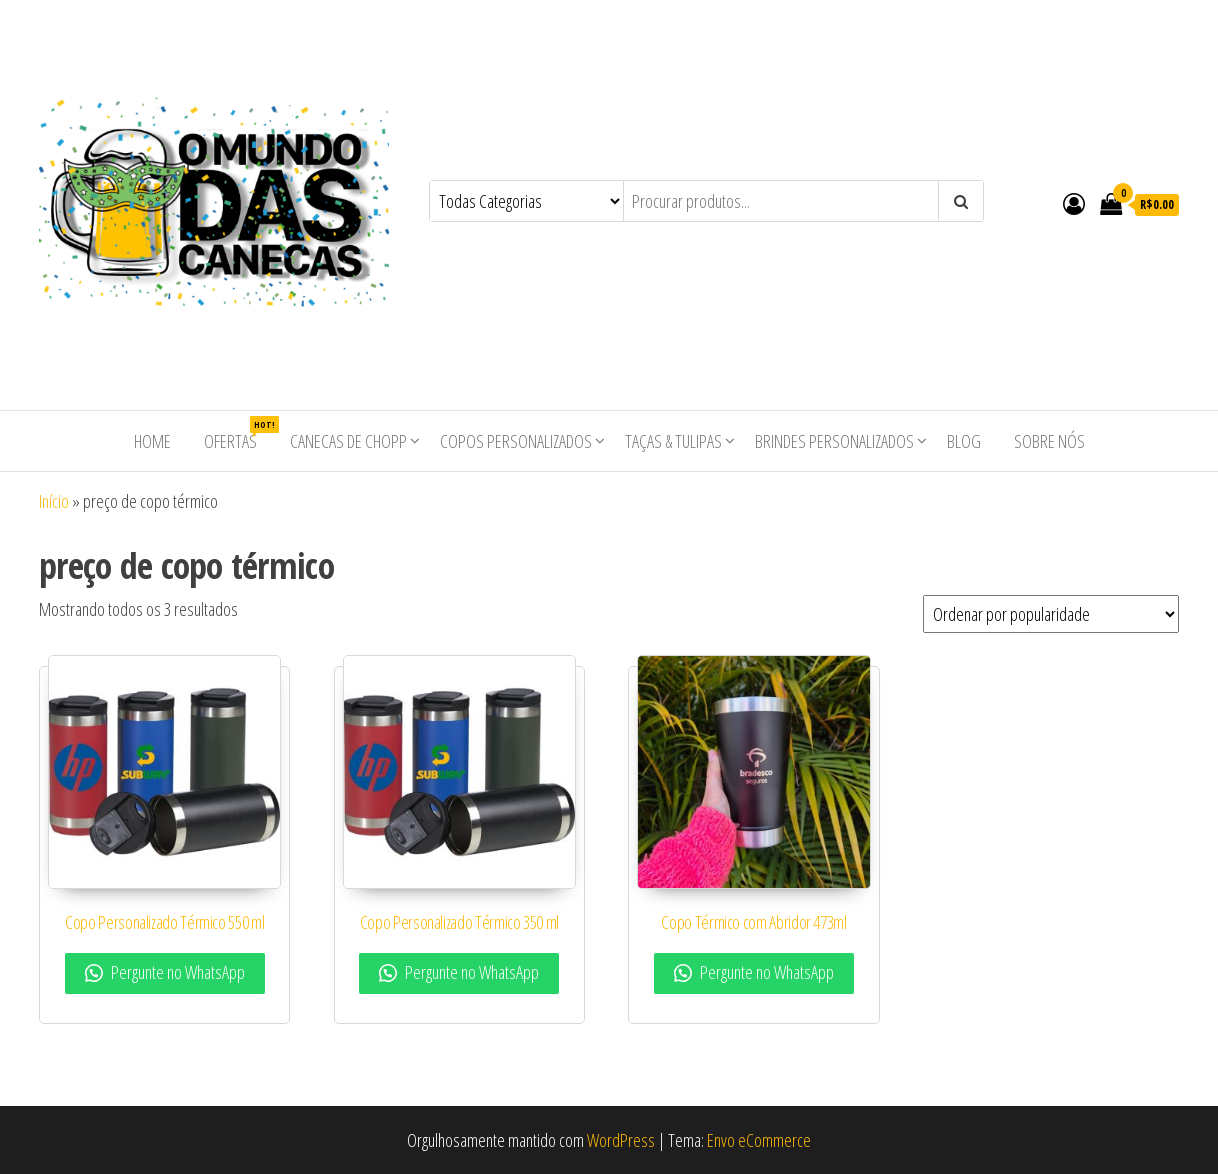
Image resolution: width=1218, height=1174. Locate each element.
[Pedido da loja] (1051, 614)
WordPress (621, 1140)
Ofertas (238, 434)
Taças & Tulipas (673, 441)
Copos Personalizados (516, 441)
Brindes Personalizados (834, 441)
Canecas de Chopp (348, 441)
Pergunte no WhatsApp (165, 972)
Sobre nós (1049, 441)
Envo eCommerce (759, 1140)
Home (152, 441)
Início (54, 501)
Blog (964, 441)
